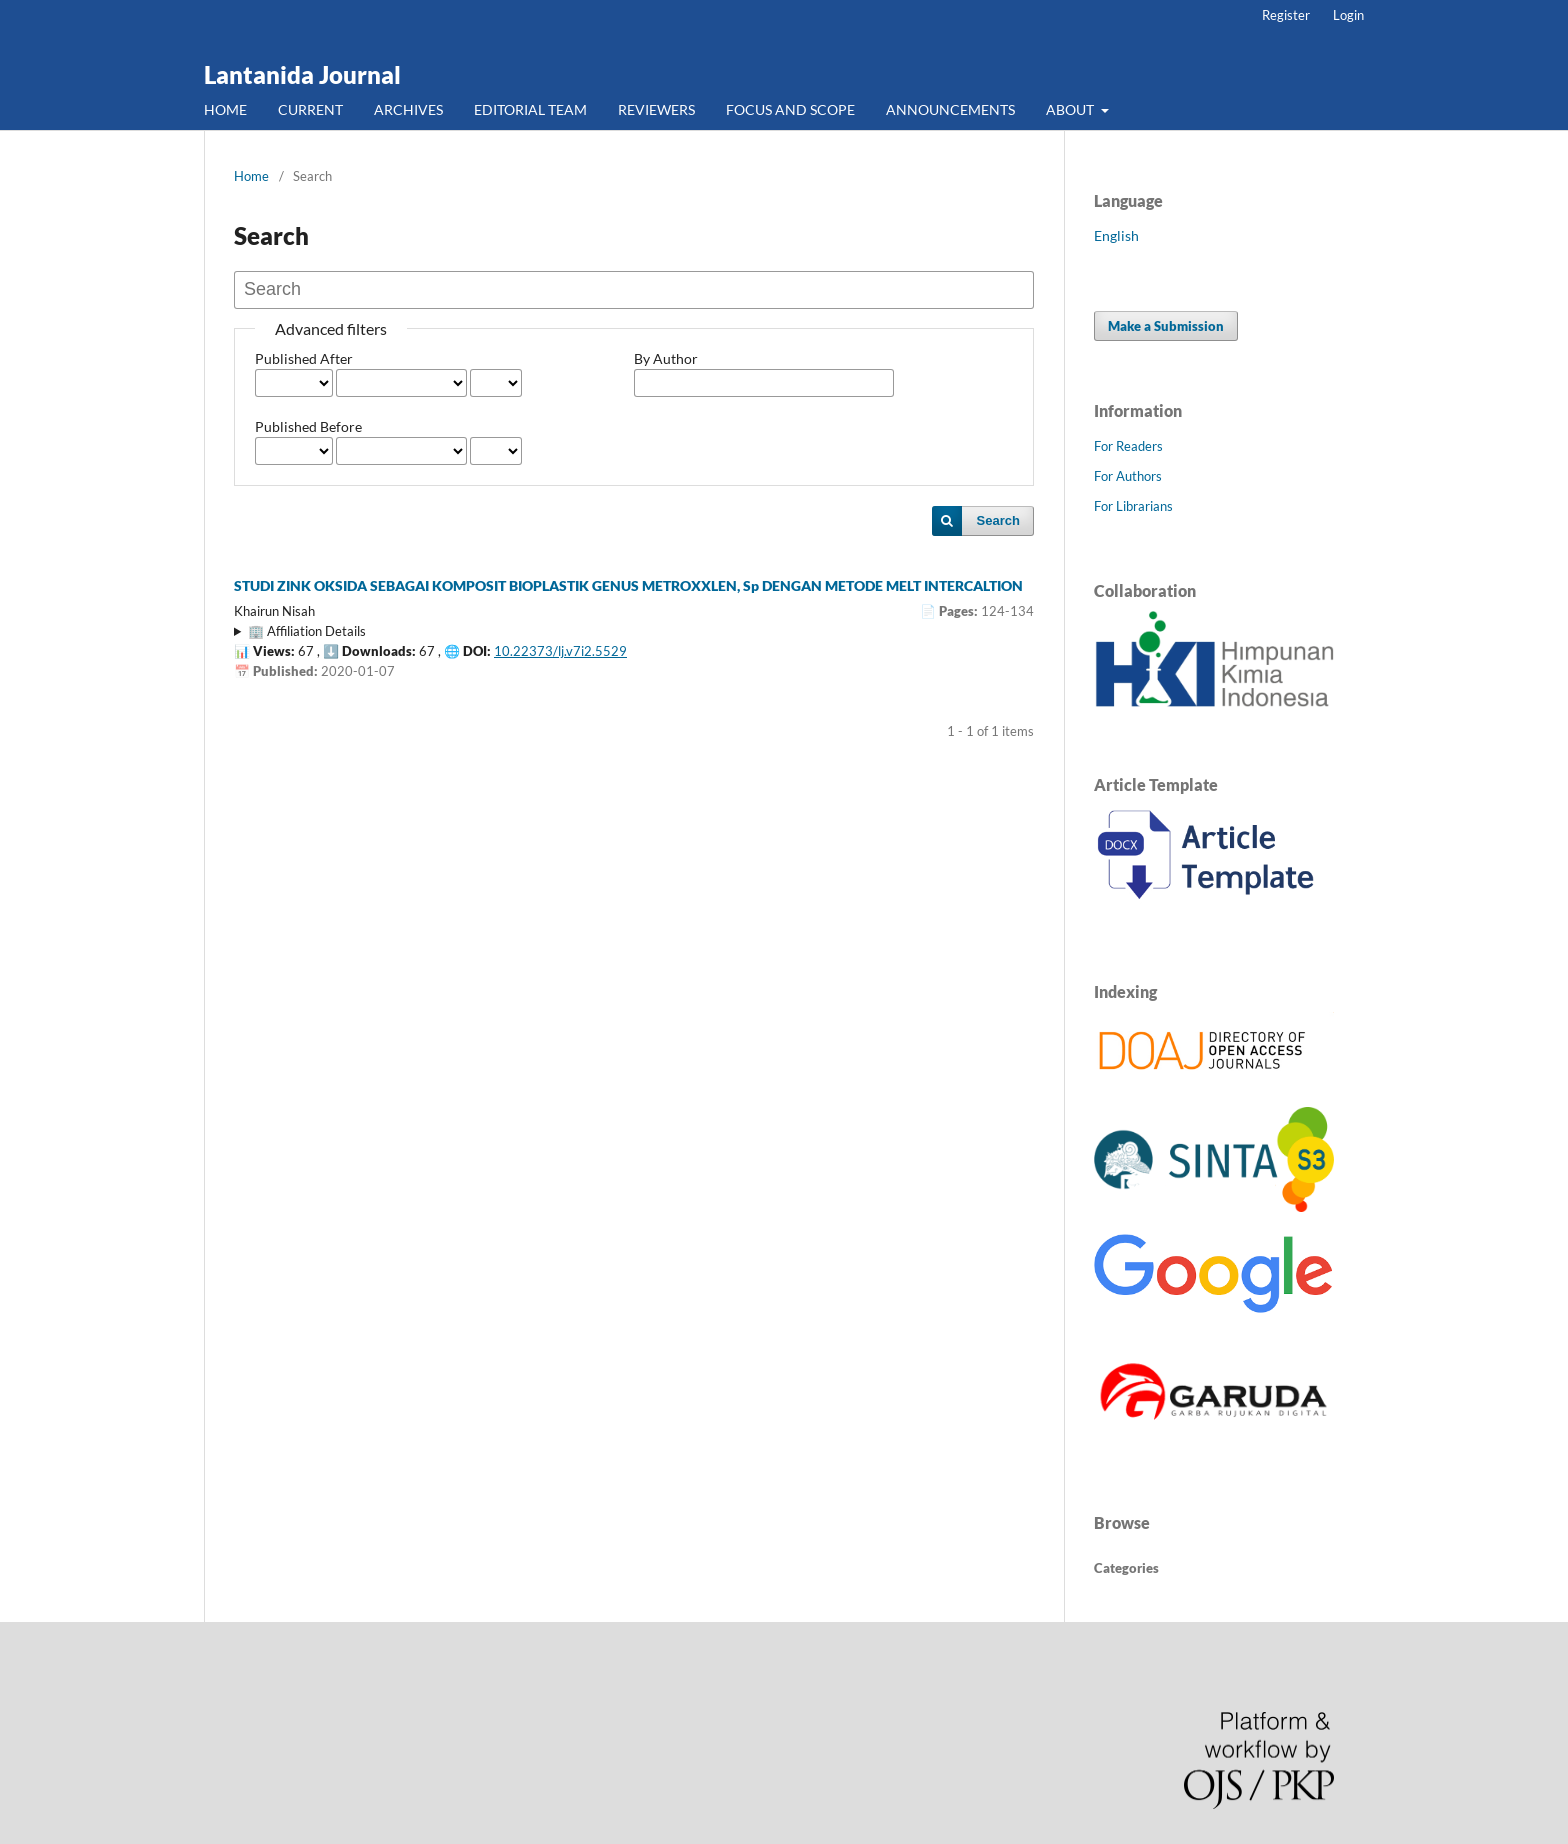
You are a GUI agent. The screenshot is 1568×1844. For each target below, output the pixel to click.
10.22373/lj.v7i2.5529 (560, 651)
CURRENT (310, 109)
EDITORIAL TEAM (530, 109)
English (1116, 235)
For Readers (1128, 446)
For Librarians (1133, 506)
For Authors (1128, 476)
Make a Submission (1166, 326)
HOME (225, 109)
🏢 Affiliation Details (307, 631)
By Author (666, 358)
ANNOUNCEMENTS (950, 109)
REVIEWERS (656, 109)
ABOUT (1071, 109)
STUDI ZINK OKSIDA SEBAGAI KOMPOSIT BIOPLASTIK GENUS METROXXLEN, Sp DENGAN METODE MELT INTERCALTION (628, 585)
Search (998, 520)
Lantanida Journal (302, 74)
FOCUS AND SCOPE (790, 109)
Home (251, 176)
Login (1348, 15)
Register (1286, 15)
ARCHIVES (408, 109)
